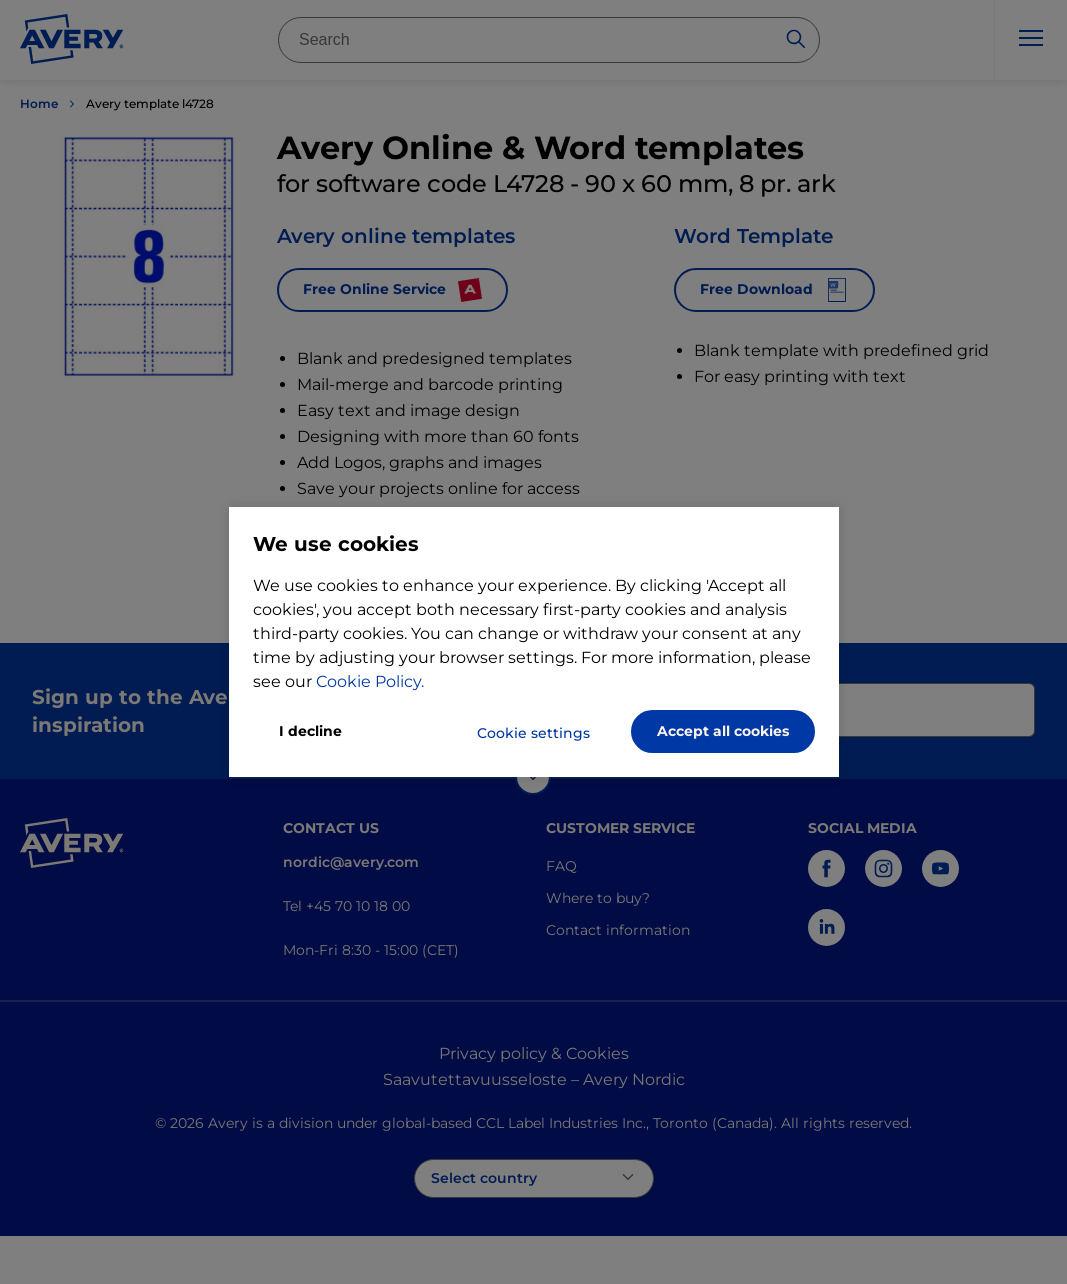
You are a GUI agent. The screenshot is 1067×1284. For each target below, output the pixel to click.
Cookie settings (533, 733)
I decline (310, 731)
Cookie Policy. (370, 681)
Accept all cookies (723, 731)
